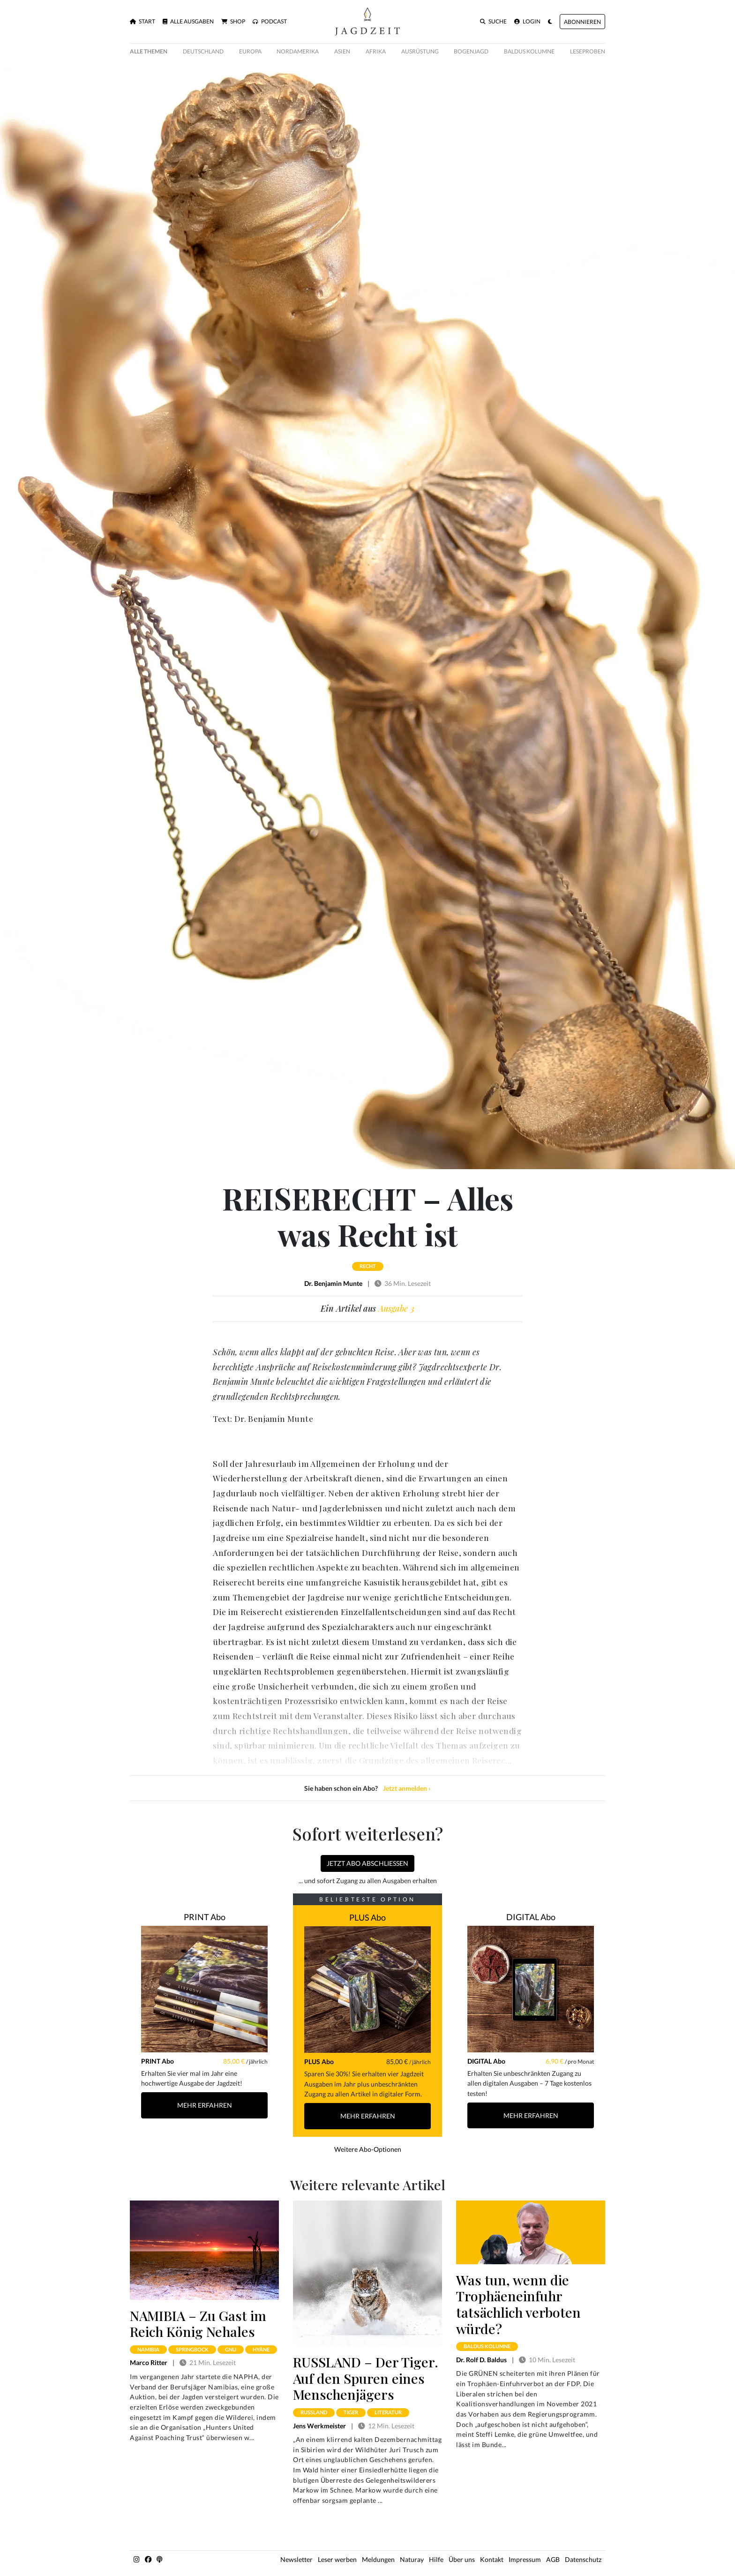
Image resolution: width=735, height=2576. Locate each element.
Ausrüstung (420, 51)
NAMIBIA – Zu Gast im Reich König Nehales (198, 2323)
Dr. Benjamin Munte (333, 1283)
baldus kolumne (487, 2346)
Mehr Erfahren (204, 2105)
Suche (493, 21)
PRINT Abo (204, 1917)
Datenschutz (583, 2559)
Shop (233, 21)
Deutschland (203, 51)
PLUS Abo (367, 1917)
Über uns (462, 2559)
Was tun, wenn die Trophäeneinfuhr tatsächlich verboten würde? (518, 2304)
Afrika (376, 51)
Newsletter (296, 2559)
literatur (388, 2412)
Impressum (525, 2559)
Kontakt (491, 2559)
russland (313, 2412)
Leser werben (337, 2559)
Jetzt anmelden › (407, 1788)
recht (368, 1266)
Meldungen (378, 2559)
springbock (192, 2349)
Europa (250, 51)
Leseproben (587, 51)
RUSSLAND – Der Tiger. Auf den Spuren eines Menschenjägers (365, 2378)
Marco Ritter (148, 2362)
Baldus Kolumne (529, 51)
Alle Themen (148, 51)
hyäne (261, 2349)
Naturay (412, 2559)
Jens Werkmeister (319, 2426)
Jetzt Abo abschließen (367, 1863)
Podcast (270, 21)
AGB (553, 2559)
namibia (148, 2349)
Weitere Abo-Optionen (367, 2149)
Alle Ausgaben (188, 21)
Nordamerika (298, 51)
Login (527, 21)
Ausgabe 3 (396, 1308)
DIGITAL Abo (530, 1917)
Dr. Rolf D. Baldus (481, 2360)
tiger (351, 2412)
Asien (342, 51)
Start (142, 21)
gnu (230, 2349)
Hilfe (436, 2559)
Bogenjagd (471, 51)
